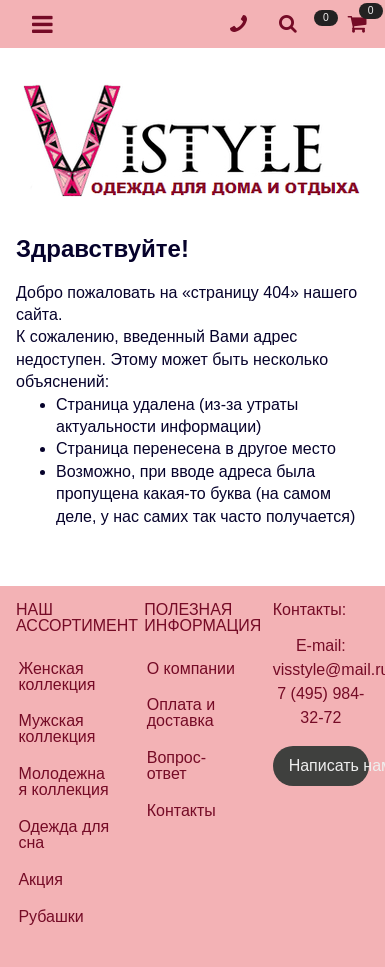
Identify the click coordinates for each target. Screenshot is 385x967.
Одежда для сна (63, 834)
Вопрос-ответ (176, 765)
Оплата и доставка (181, 712)
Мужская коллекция (56, 728)
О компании (191, 668)
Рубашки (50, 916)
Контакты (181, 810)
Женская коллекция (56, 676)
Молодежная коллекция (63, 781)
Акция (40, 879)
